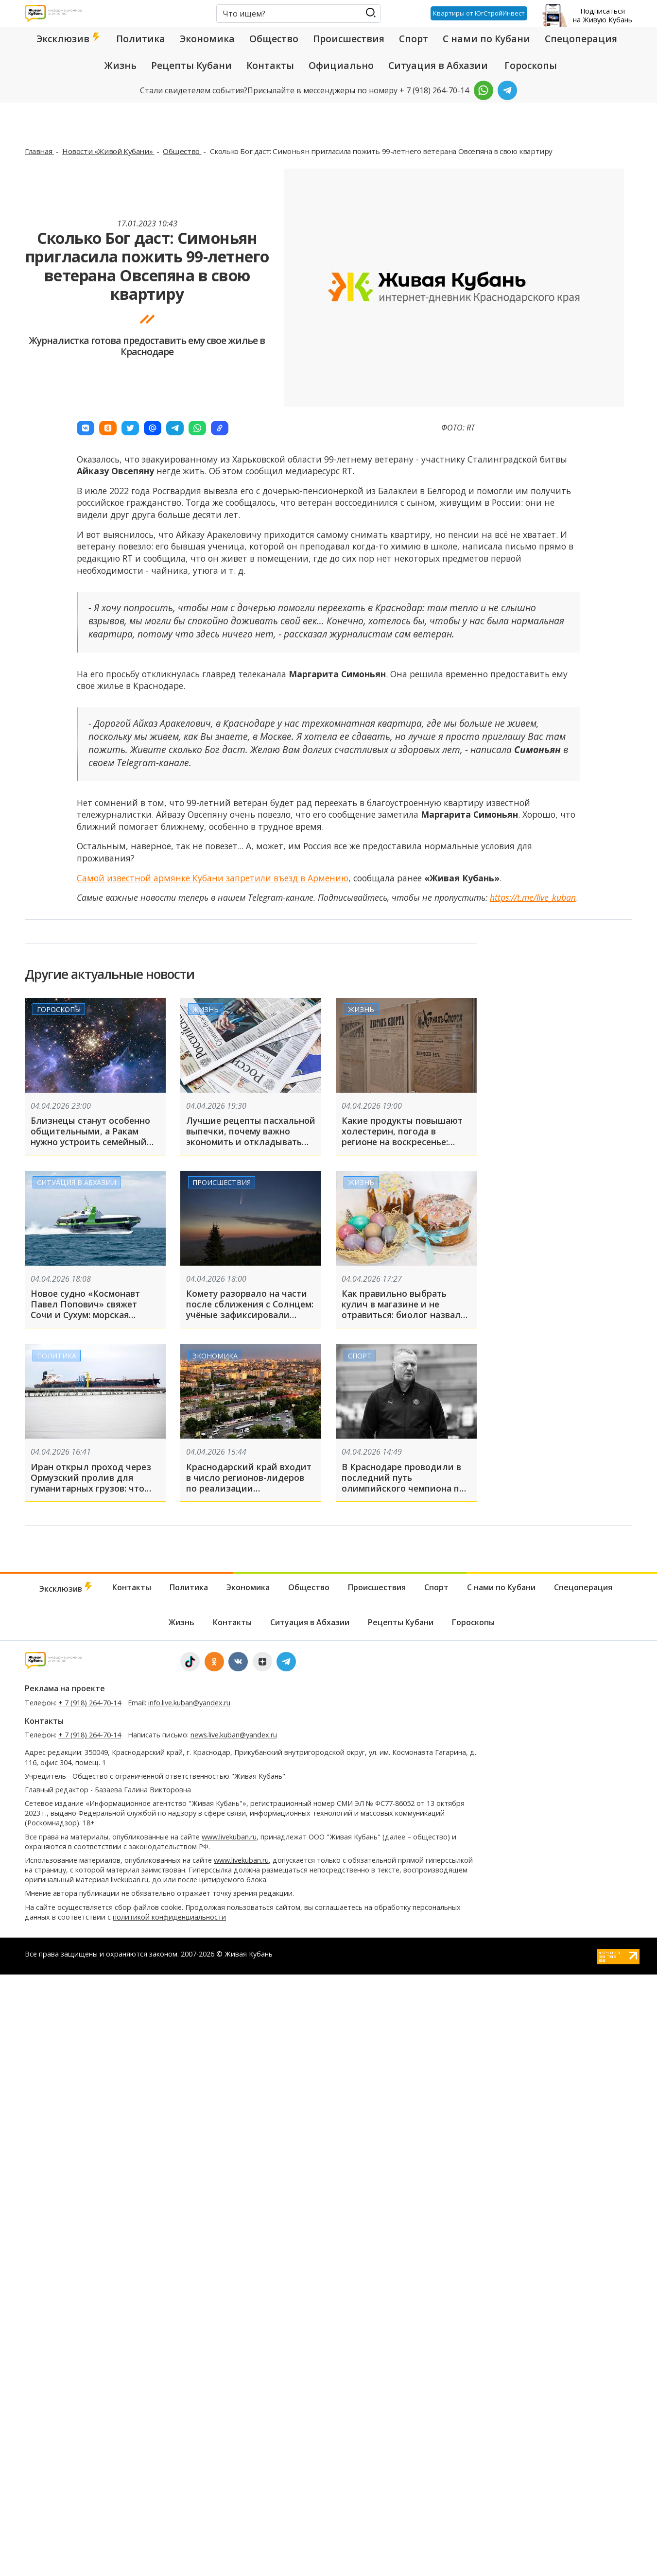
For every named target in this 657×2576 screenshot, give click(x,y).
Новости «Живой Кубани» (108, 151)
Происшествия (348, 39)
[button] (85, 428)
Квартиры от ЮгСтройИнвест (479, 13)
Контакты (270, 65)
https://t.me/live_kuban (533, 897)
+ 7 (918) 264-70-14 (89, 1702)
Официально (341, 65)
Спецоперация (581, 39)
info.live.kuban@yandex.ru (189, 1702)
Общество (273, 39)
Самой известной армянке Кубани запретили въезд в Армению (212, 878)
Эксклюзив (69, 39)
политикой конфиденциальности (169, 1917)
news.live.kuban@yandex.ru (233, 1734)
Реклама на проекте (65, 1688)
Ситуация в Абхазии (438, 65)
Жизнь (120, 65)
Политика (140, 39)
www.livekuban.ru (229, 1836)
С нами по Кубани (486, 39)
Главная (39, 151)
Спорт (413, 39)
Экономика (207, 39)
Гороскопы (530, 65)
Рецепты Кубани (191, 65)
